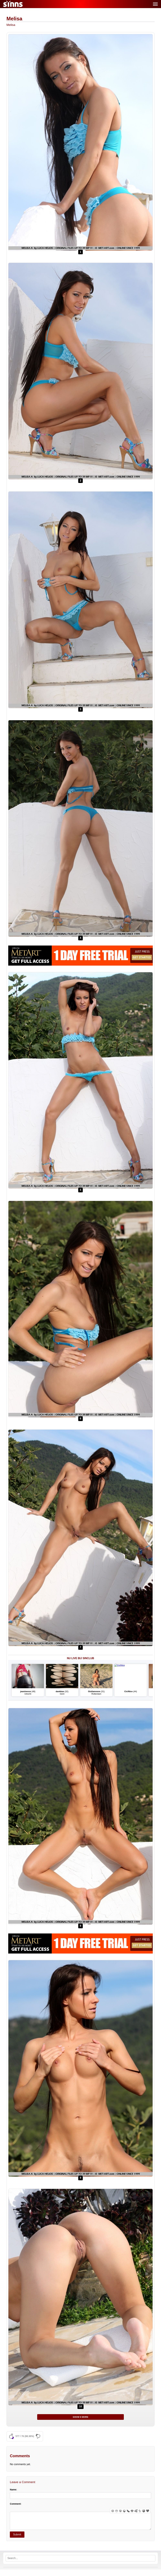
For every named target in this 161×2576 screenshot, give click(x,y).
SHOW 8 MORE (80, 2417)
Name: (13, 2489)
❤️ (147, 2510)
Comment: (15, 2504)
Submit (17, 2537)
